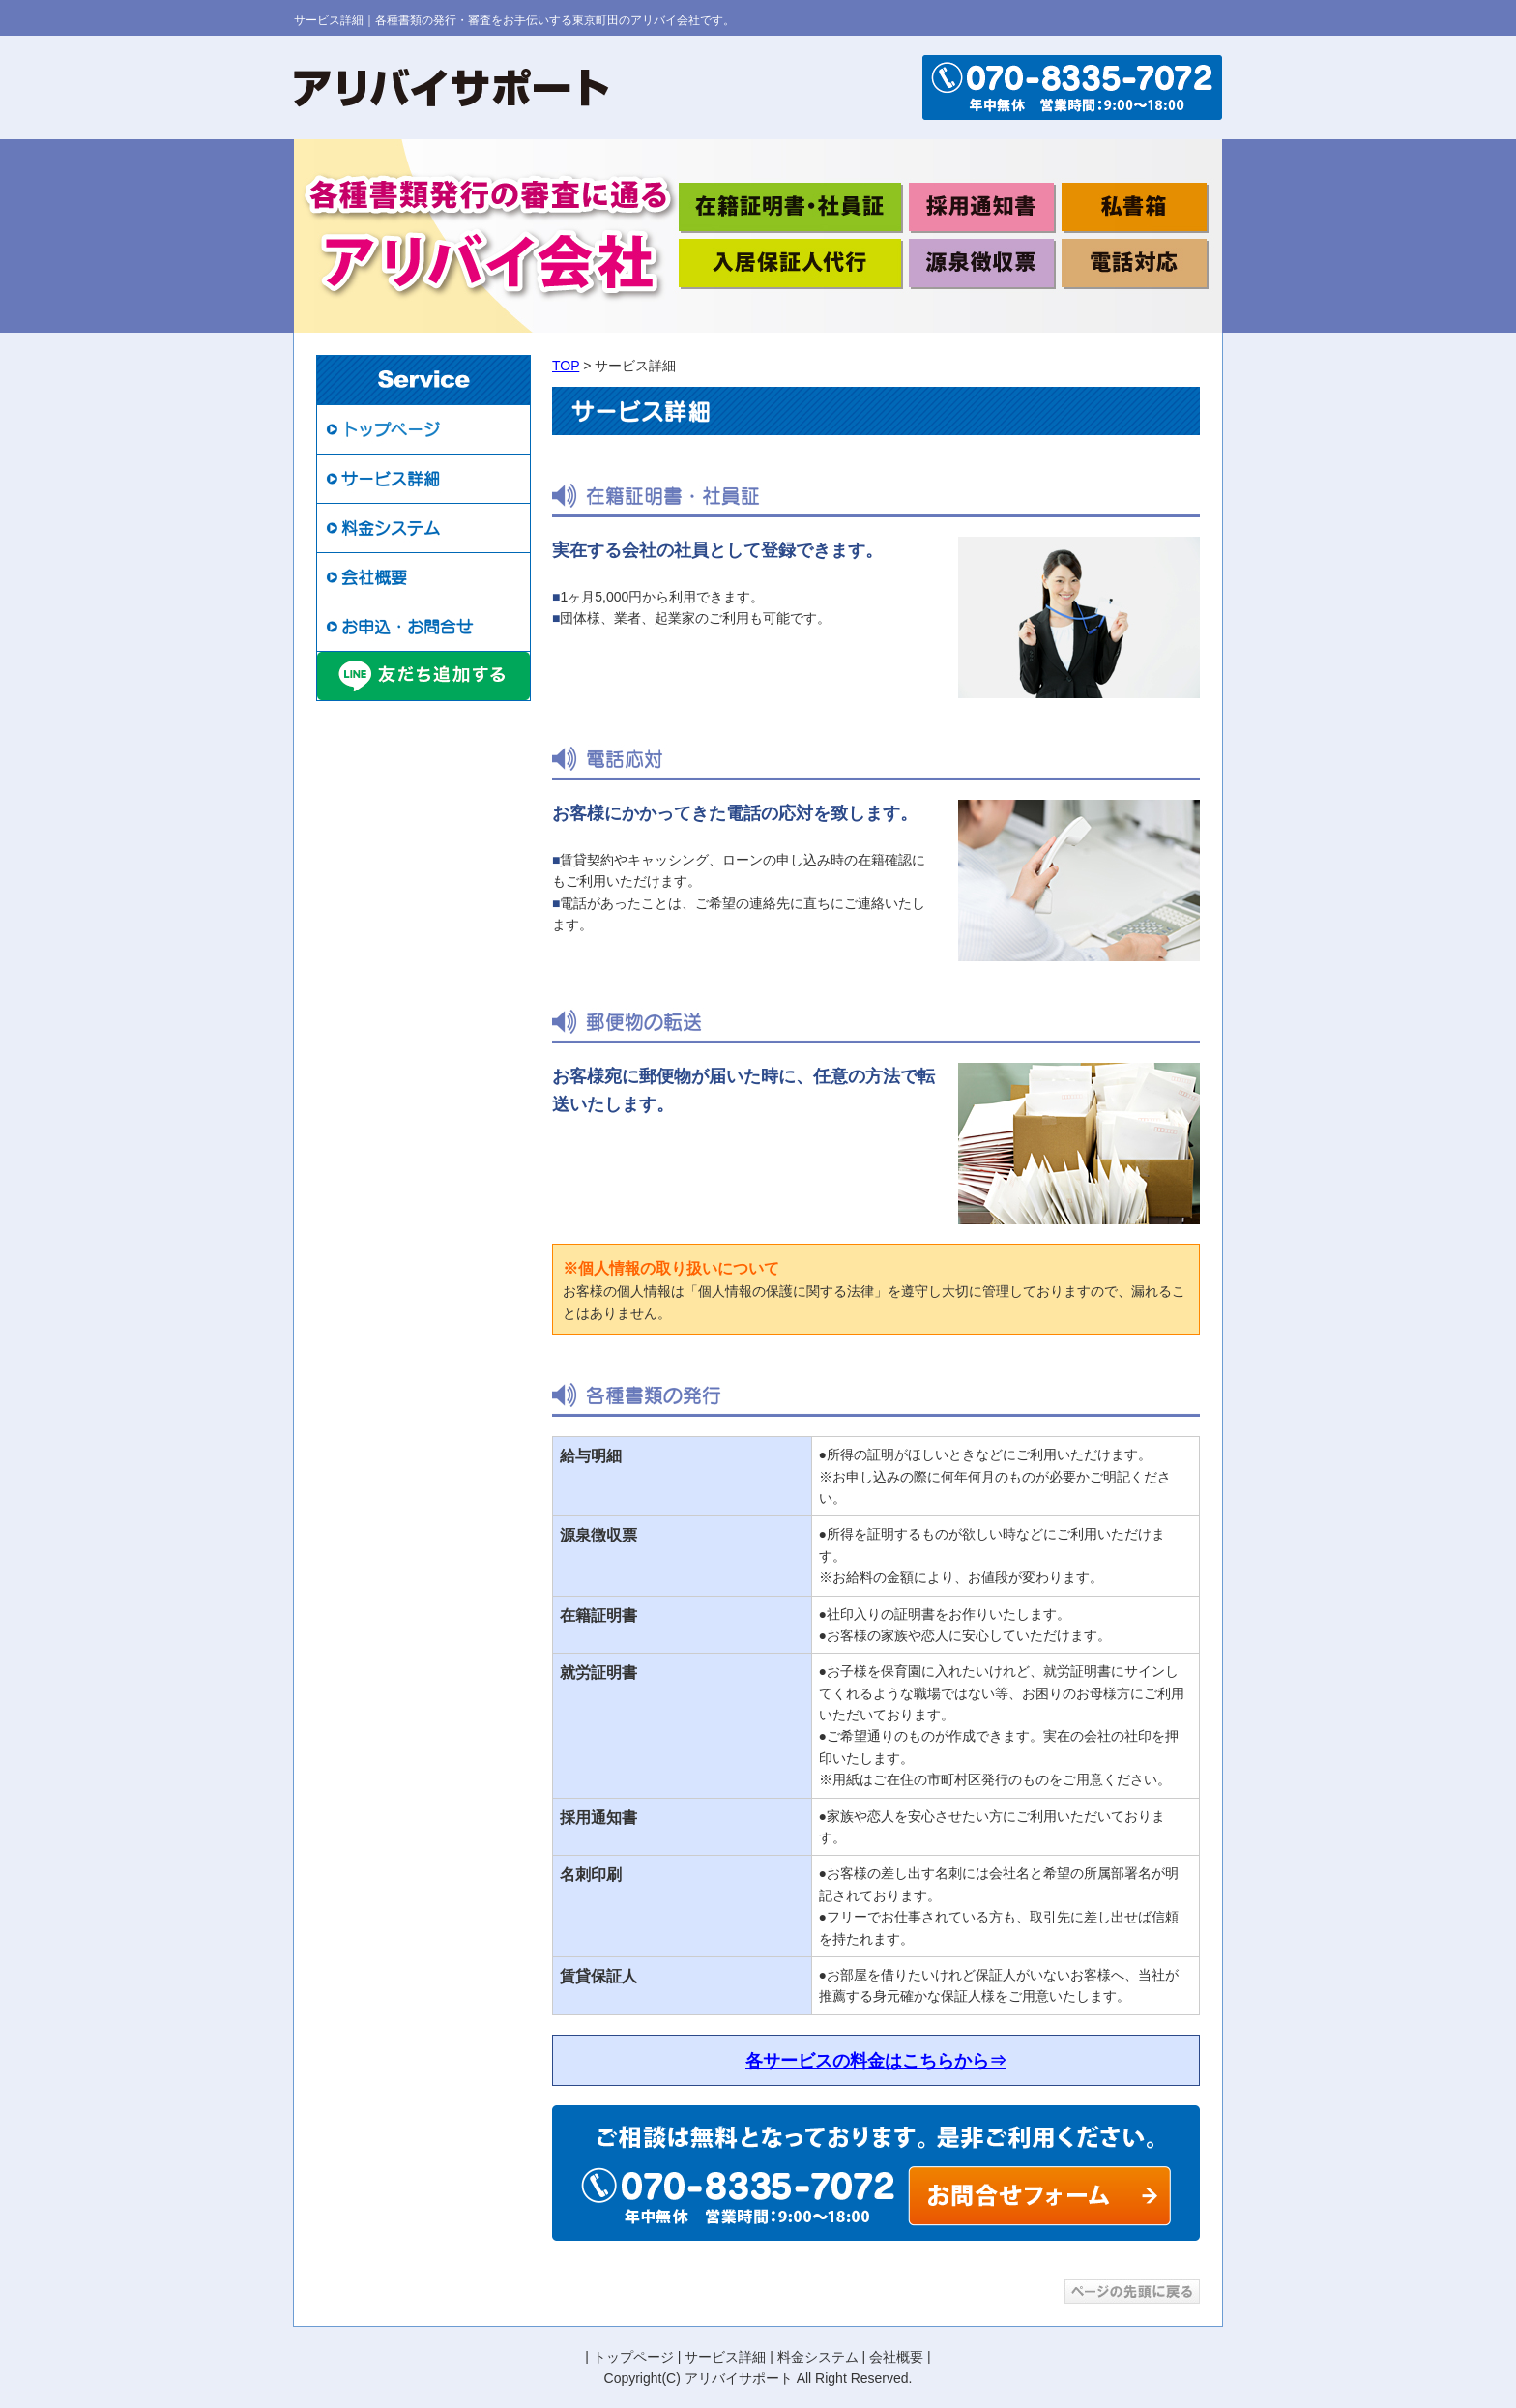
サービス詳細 (725, 2356)
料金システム (818, 2356)
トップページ (633, 2356)
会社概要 (896, 2356)
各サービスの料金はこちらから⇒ (875, 2060)
